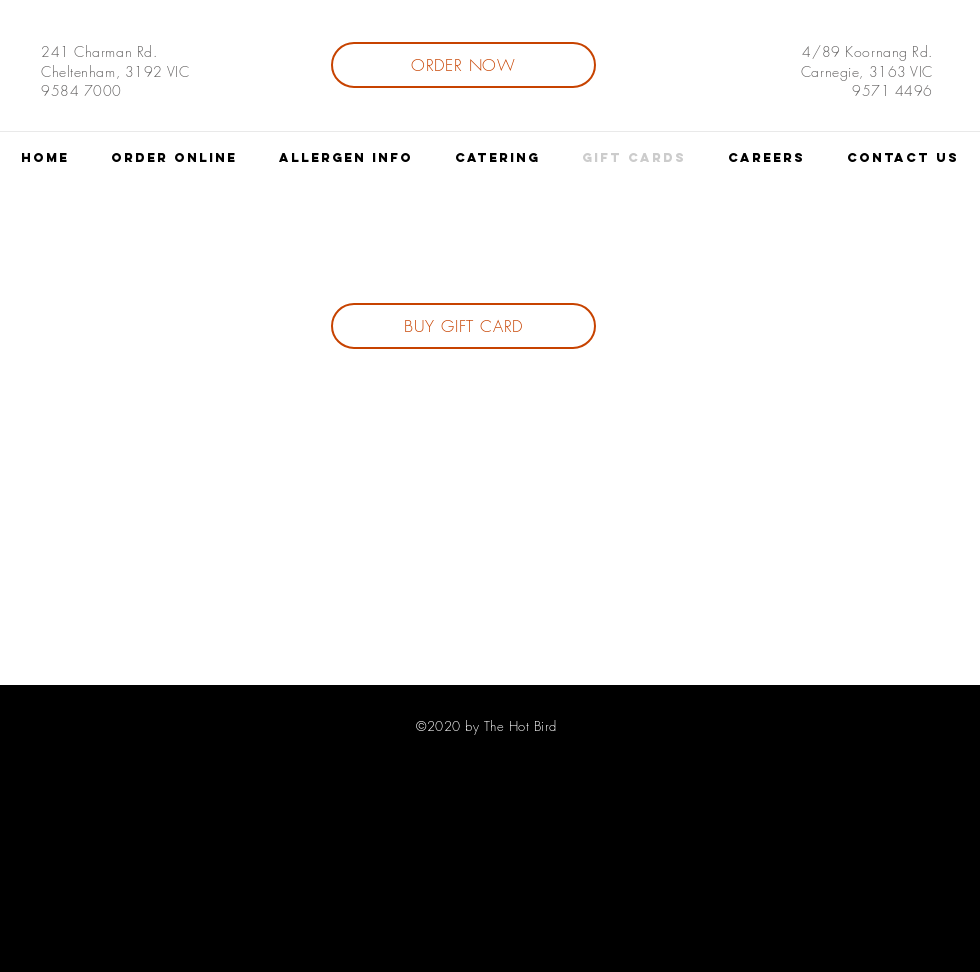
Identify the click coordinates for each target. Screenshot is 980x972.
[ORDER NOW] (463, 65)
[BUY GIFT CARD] (463, 326)
